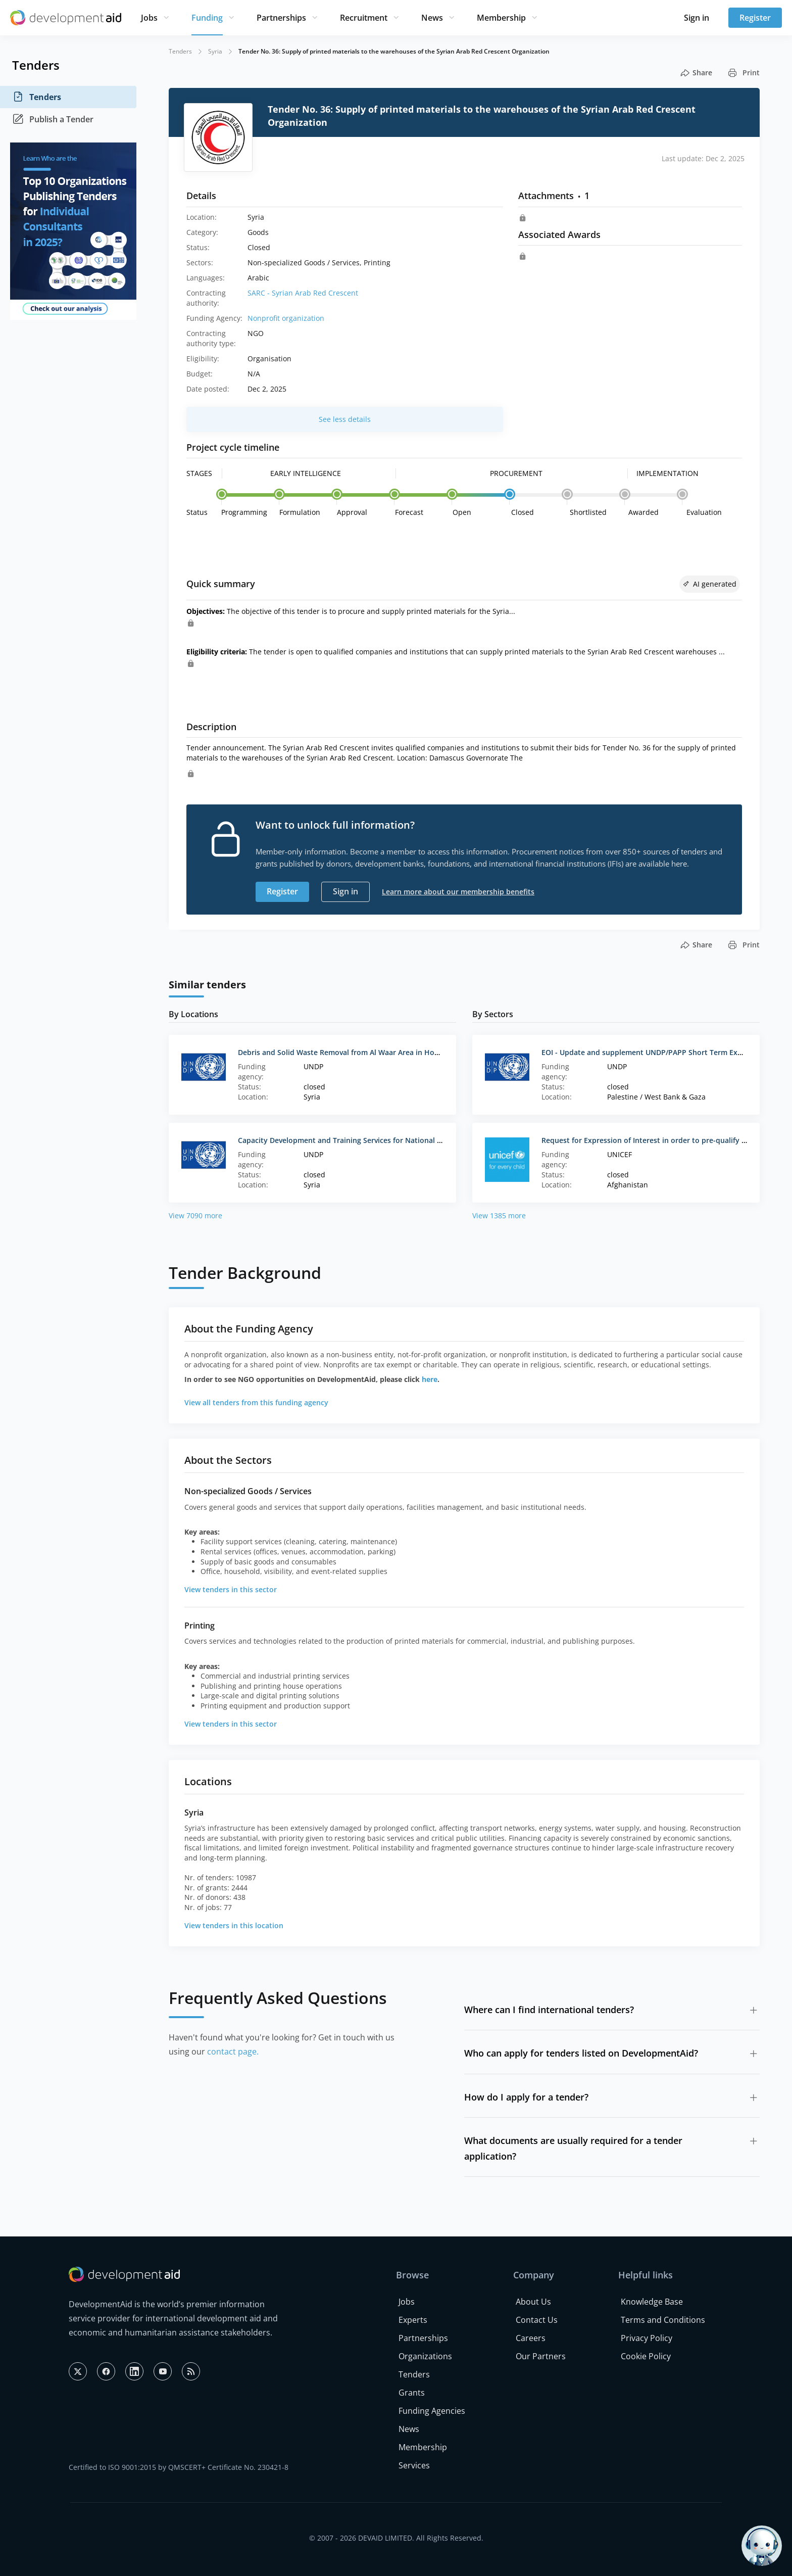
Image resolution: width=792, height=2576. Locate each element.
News (432, 17)
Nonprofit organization (285, 318)
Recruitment (363, 17)
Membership (501, 17)
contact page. (233, 2051)
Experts (413, 2319)
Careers (531, 2338)
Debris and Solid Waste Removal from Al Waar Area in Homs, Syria (352, 1052)
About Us (533, 2301)
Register (755, 17)
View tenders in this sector (230, 1589)
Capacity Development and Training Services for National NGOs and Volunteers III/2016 (388, 1140)
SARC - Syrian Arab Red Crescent (302, 293)
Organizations (425, 2356)
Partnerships (281, 17)
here (429, 1379)
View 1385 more (499, 1215)
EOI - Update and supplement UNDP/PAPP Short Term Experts (648, 1052)
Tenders (36, 97)
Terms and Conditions (663, 2319)
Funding (207, 17)
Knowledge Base (652, 2301)
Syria (215, 51)
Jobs (149, 17)
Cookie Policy (646, 2356)
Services (414, 2465)
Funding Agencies (432, 2410)
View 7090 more (195, 1215)
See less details (345, 419)
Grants (412, 2392)
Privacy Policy (646, 2338)
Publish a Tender (52, 119)
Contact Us (537, 2319)
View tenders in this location (233, 1925)
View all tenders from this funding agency (256, 1402)
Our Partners (541, 2356)
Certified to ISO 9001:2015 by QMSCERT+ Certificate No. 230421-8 (178, 2467)
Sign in (696, 17)
